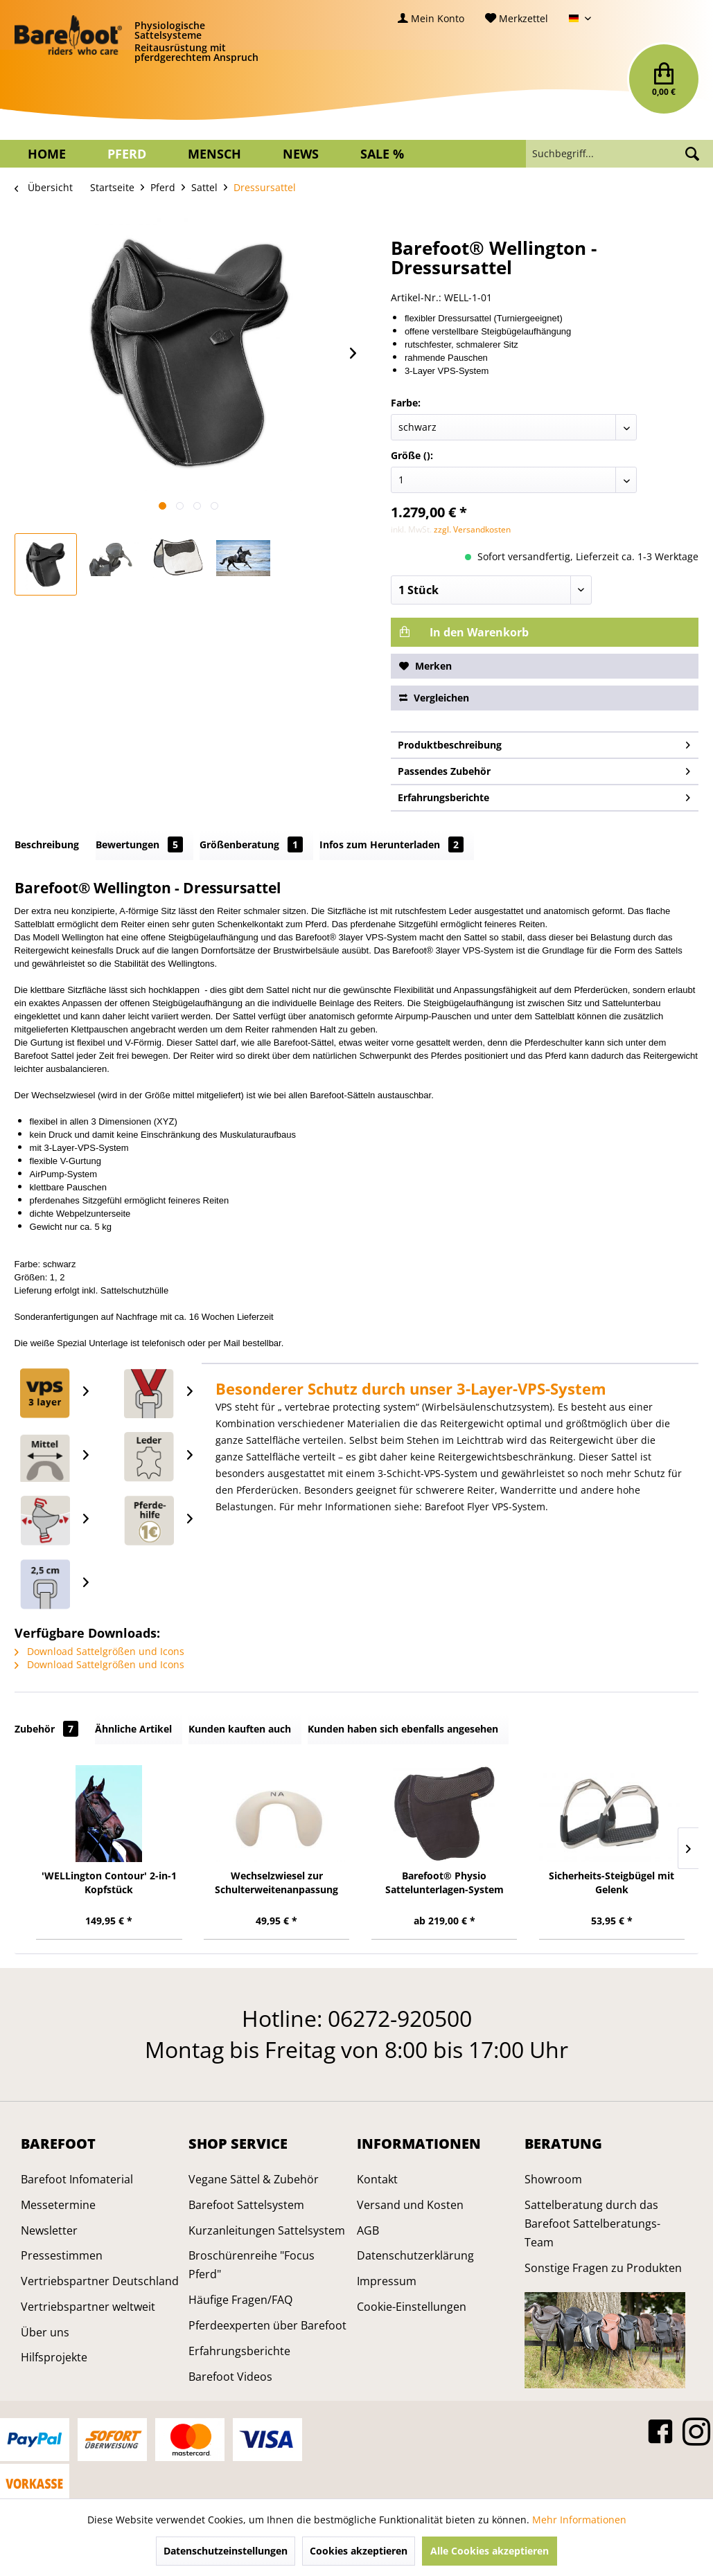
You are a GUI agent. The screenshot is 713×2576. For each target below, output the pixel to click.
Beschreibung (47, 844)
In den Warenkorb (464, 632)
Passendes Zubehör (544, 769)
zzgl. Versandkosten (472, 529)
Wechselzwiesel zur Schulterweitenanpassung (276, 1882)
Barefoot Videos (230, 2376)
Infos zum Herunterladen (391, 844)
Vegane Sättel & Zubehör (253, 2179)
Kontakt (377, 2179)
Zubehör (46, 1728)
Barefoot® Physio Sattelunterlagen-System (444, 1882)
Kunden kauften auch (239, 1728)
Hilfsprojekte (54, 2357)
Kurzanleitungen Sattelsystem (266, 2230)
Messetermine (58, 2204)
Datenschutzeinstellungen (226, 2550)
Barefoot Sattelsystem (246, 2204)
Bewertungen (139, 844)
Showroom (553, 2179)
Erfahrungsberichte (544, 795)
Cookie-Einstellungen (411, 2306)
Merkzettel (516, 18)
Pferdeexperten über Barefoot (267, 2325)
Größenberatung (251, 844)
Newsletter (49, 2230)
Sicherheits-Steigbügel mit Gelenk (611, 1882)
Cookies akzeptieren (358, 2550)
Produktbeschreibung (544, 742)
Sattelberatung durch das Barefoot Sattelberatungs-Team (592, 2223)
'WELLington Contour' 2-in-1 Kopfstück (109, 1882)
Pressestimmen (62, 2255)
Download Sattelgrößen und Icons (99, 1651)
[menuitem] (431, 18)
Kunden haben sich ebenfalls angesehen (403, 1728)
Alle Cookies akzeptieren (489, 2550)
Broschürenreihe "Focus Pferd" (251, 2265)
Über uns (45, 2332)
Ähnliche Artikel (133, 1728)
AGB (368, 2230)
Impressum (386, 2281)
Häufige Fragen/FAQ (240, 2299)
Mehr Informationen (579, 2519)
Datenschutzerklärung (415, 2255)
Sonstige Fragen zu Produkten (603, 2267)
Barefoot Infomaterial (77, 2179)
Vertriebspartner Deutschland (100, 2281)
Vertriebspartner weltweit (88, 2306)
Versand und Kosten (410, 2204)
